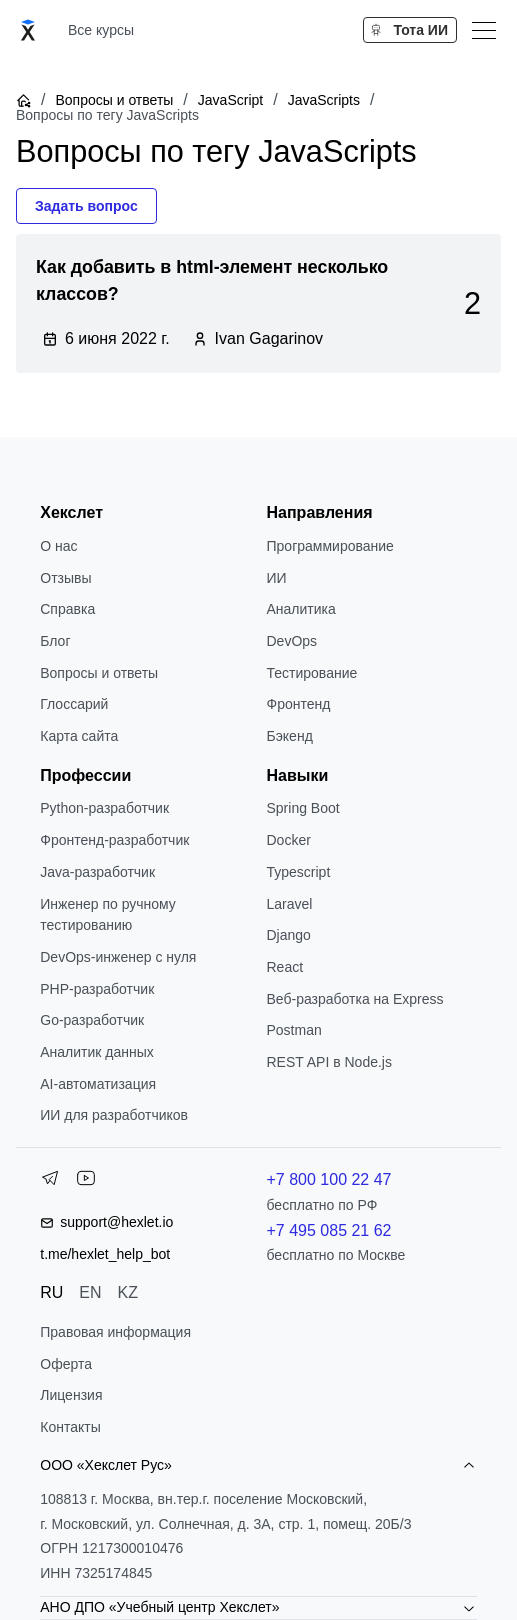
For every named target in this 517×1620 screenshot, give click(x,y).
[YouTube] (86, 1182)
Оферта (66, 1364)
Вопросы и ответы (114, 100)
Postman (294, 1030)
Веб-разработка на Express (355, 999)
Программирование (330, 546)
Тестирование (312, 673)
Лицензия (71, 1395)
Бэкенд (290, 736)
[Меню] (484, 30)
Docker (289, 840)
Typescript (299, 872)
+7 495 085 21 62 (329, 1230)
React (285, 967)
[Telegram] (50, 1182)
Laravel (290, 904)
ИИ (277, 578)
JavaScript (230, 100)
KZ (128, 1292)
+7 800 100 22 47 (329, 1179)
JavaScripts (324, 100)
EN (90, 1292)
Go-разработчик (92, 1020)
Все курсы (101, 30)
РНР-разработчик (97, 989)
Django (289, 935)
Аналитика (301, 609)
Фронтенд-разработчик (114, 840)
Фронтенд (299, 704)
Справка (67, 609)
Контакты (70, 1427)
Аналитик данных (97, 1052)
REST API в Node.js (329, 1062)
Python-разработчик (104, 808)
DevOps (292, 641)
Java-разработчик (97, 872)
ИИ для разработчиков (114, 1115)
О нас (58, 546)
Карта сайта (79, 736)
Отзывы (65, 578)
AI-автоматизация (98, 1084)
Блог (55, 641)
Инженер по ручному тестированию (108, 915)
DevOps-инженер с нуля (118, 957)
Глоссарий (74, 704)
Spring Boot (303, 808)
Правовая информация (115, 1332)
